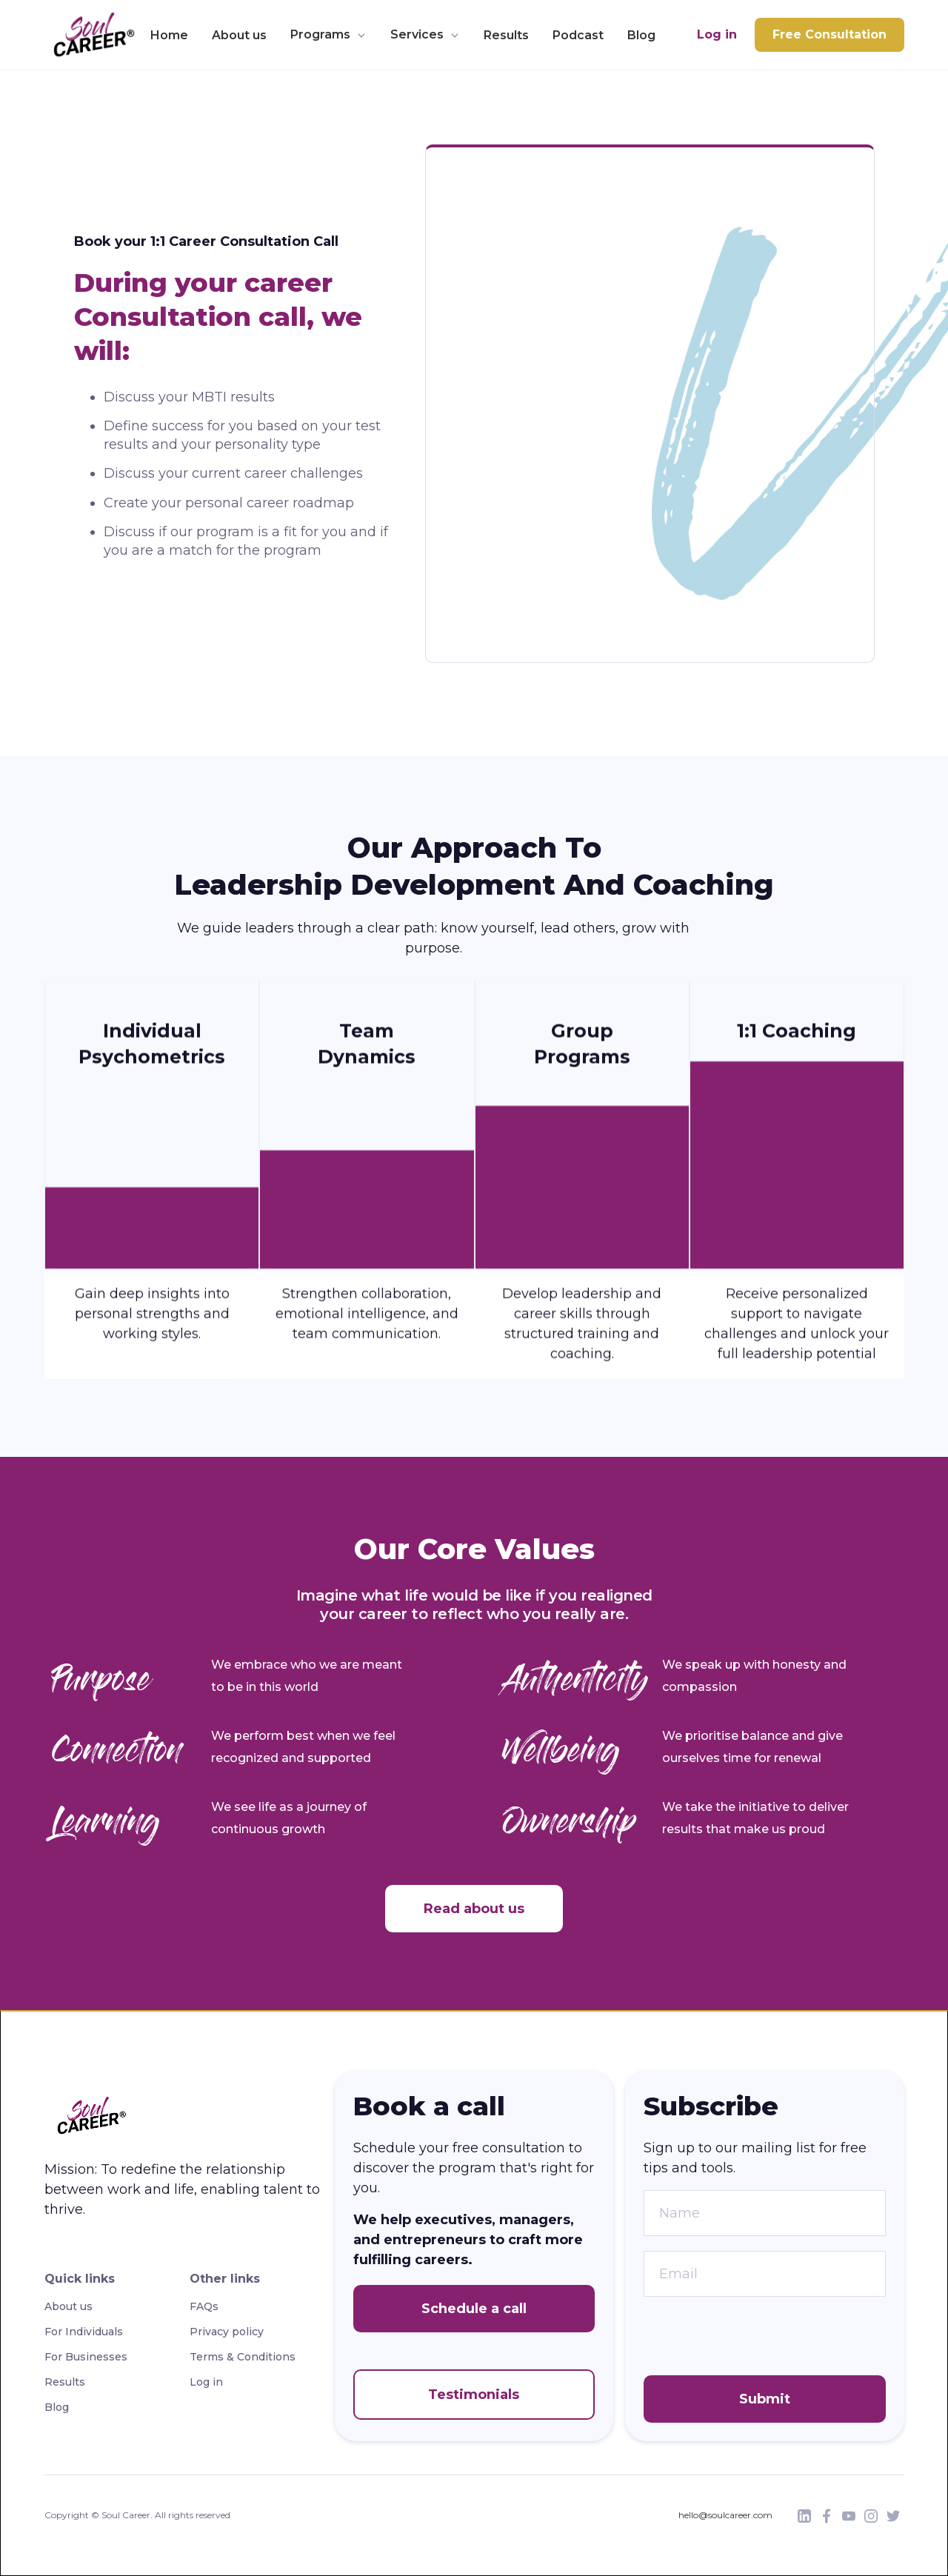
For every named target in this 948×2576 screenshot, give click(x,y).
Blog (641, 35)
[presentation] (756, 2340)
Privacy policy (227, 2331)
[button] (328, 34)
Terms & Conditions (243, 2356)
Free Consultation (829, 34)
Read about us (474, 1909)
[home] (90, 35)
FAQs (204, 2306)
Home (169, 35)
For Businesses (85, 2356)
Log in (717, 34)
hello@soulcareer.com (725, 2514)
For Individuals (83, 2331)
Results (506, 35)
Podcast (578, 35)
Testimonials (473, 2394)
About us (239, 35)
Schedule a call (474, 2308)
